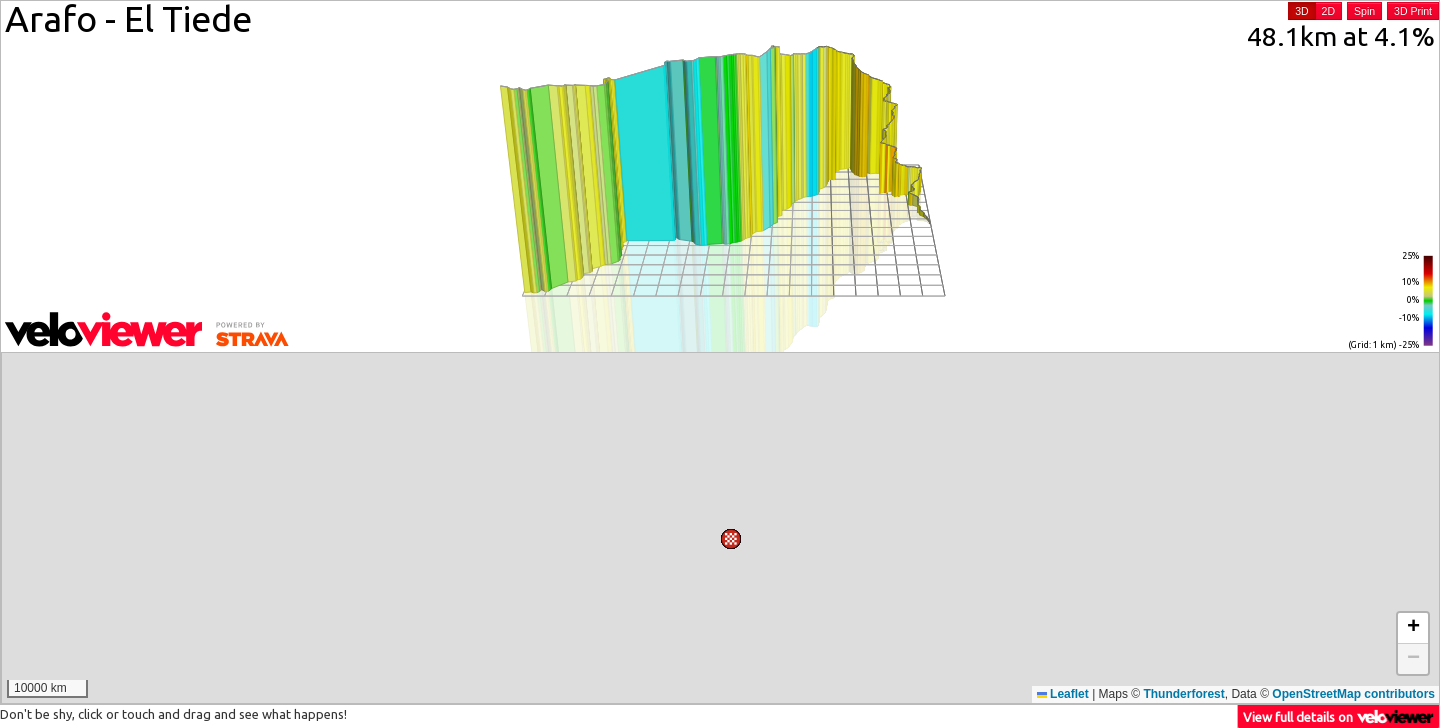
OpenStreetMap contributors (1353, 694)
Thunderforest (1183, 694)
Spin (1364, 11)
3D (1301, 11)
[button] (943, 541)
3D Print (1413, 11)
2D (1328, 11)
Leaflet (1063, 694)
